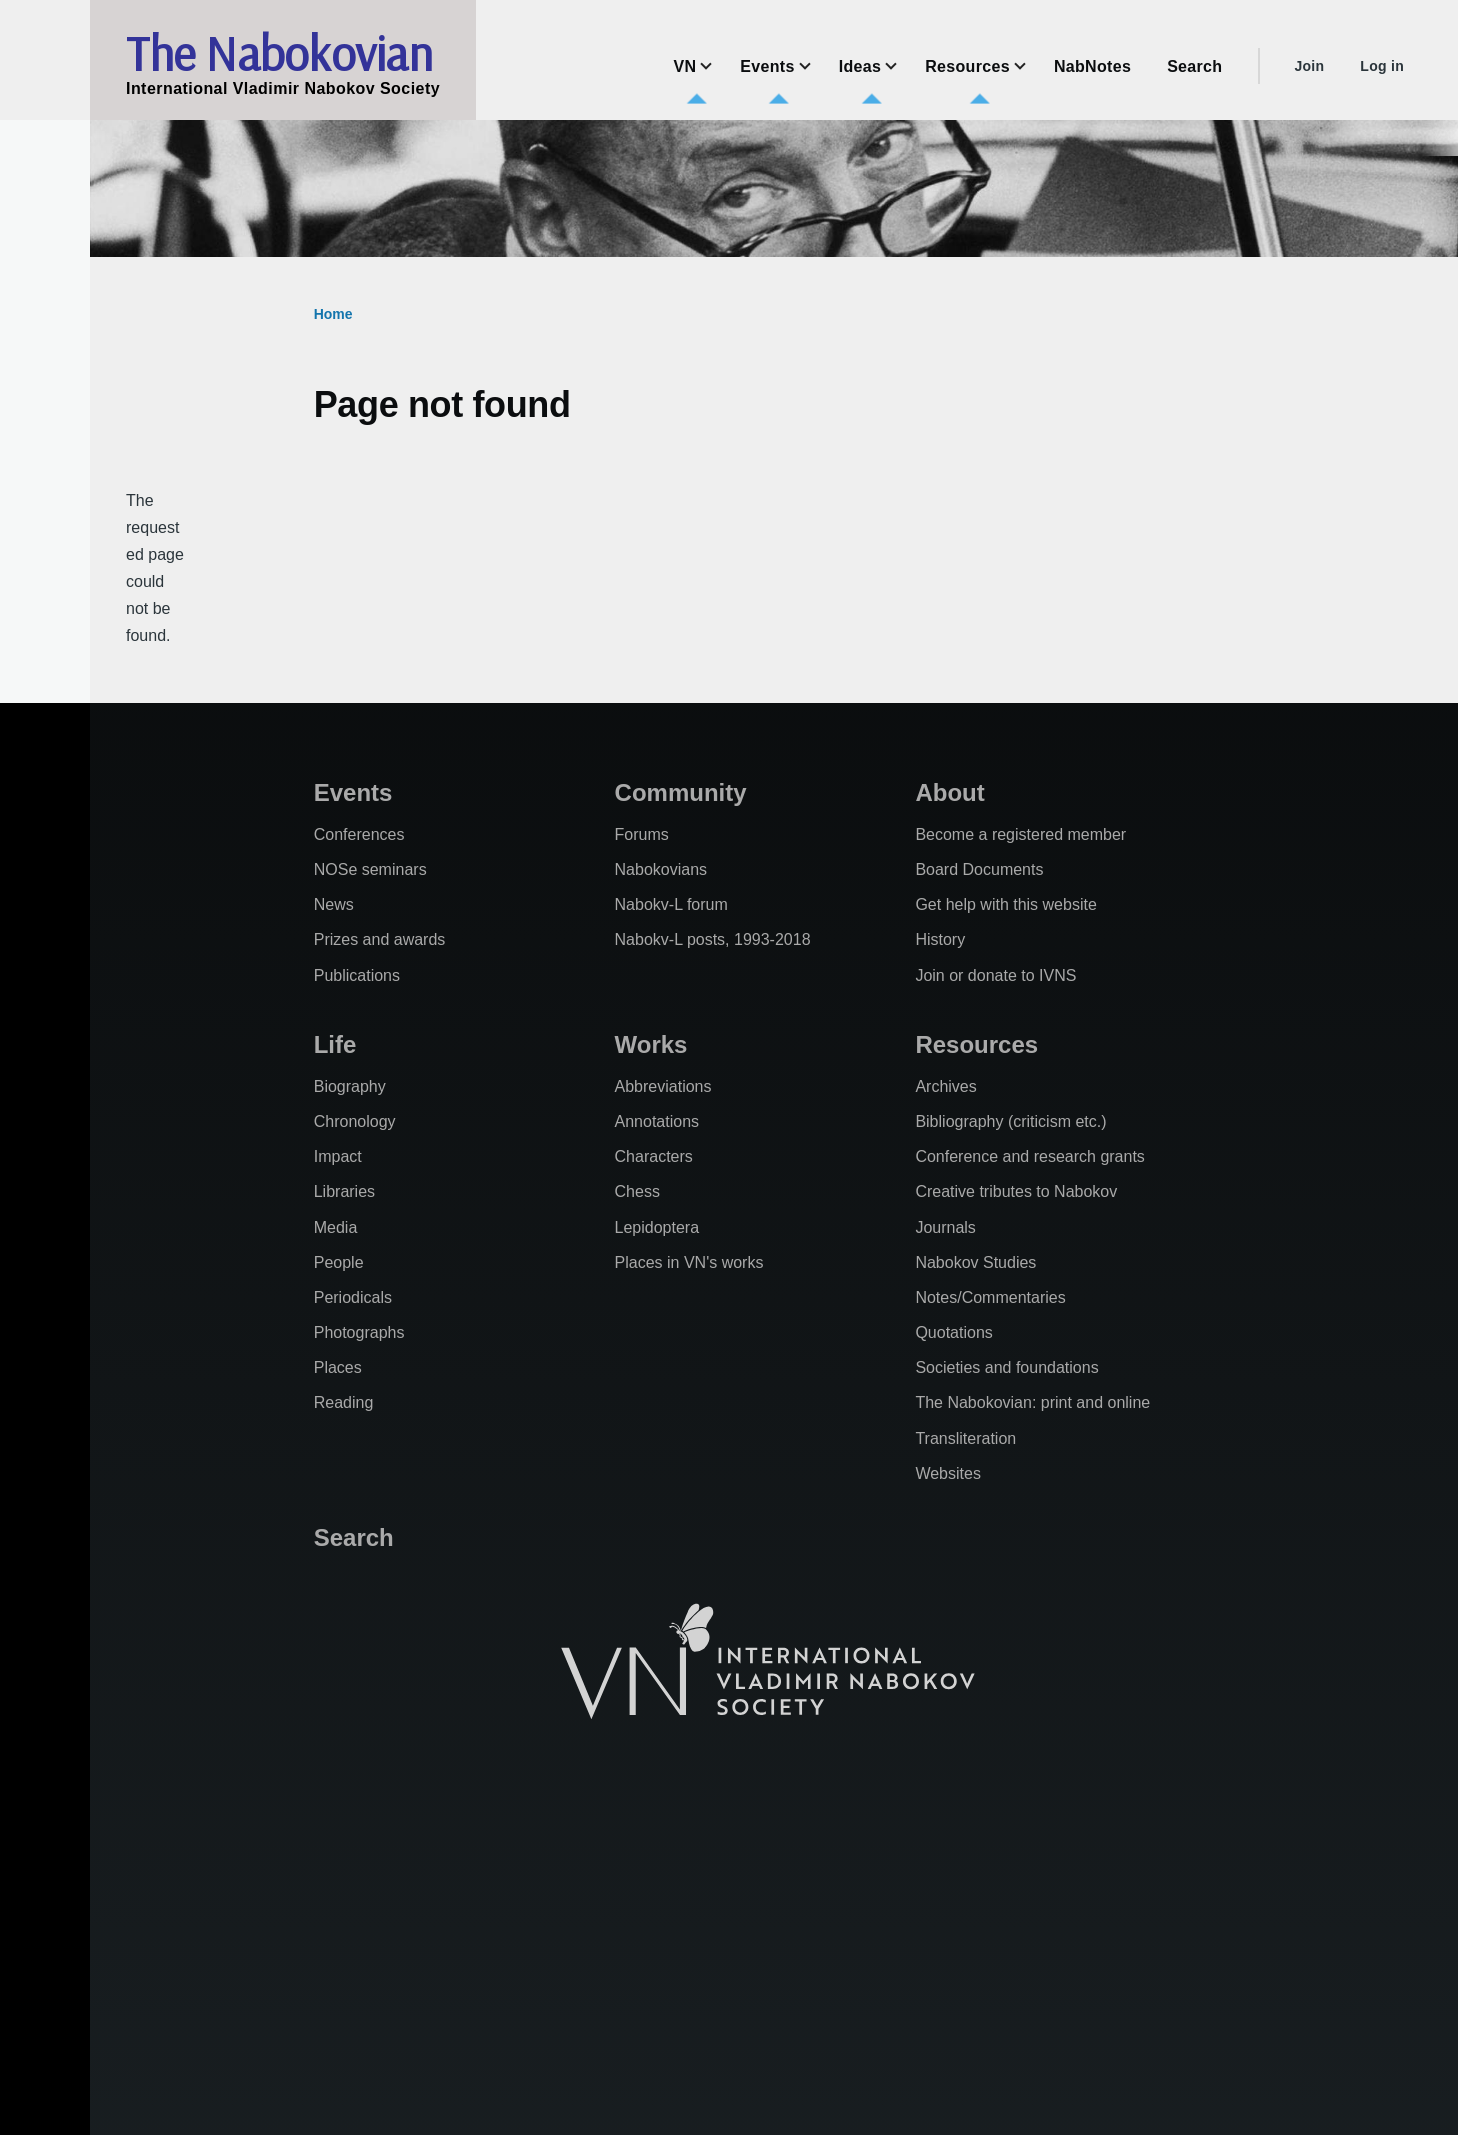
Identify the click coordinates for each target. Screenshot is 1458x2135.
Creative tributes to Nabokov (1016, 1191)
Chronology (355, 1121)
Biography (350, 1086)
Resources (976, 1044)
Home (333, 314)
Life (335, 1044)
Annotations (657, 1121)
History (940, 939)
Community (681, 792)
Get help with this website (1005, 904)
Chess (637, 1191)
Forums (642, 834)
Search (354, 1537)
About (949, 792)
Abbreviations (663, 1086)
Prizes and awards (380, 939)
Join (1309, 66)
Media (336, 1227)
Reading (344, 1402)
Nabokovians (661, 869)
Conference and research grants (1029, 1156)
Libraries (344, 1191)
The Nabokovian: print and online (1032, 1402)
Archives (945, 1086)
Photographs (359, 1332)
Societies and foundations (1006, 1367)
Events (353, 792)
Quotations (953, 1332)
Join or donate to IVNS (995, 975)
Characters (654, 1156)
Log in (1382, 66)
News (334, 904)
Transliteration (965, 1438)
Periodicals (353, 1297)
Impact (338, 1156)
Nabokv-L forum (671, 904)
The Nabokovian (279, 53)
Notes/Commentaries (990, 1297)
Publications (357, 975)
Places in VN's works (689, 1262)
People (339, 1262)
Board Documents (979, 869)
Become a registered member (1020, 834)
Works (651, 1044)
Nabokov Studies (975, 1262)
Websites (948, 1473)
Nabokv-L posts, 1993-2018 (713, 939)
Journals (945, 1227)
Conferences (359, 834)
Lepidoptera (657, 1227)
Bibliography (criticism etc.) (1010, 1121)
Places (338, 1367)
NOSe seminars (370, 869)
